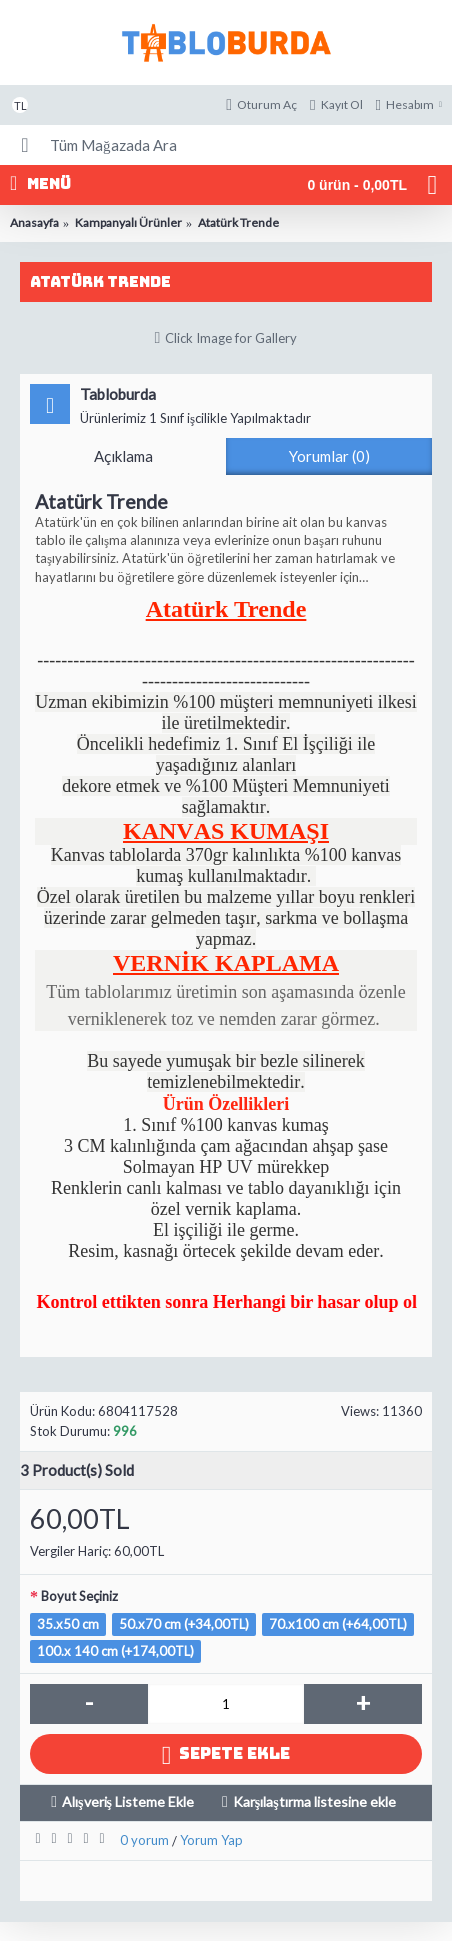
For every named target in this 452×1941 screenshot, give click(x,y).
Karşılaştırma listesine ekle (314, 1801)
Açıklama (123, 456)
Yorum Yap (211, 1840)
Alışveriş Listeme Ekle (128, 1801)
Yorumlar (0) (329, 456)
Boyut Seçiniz (79, 1596)
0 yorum (144, 1840)
